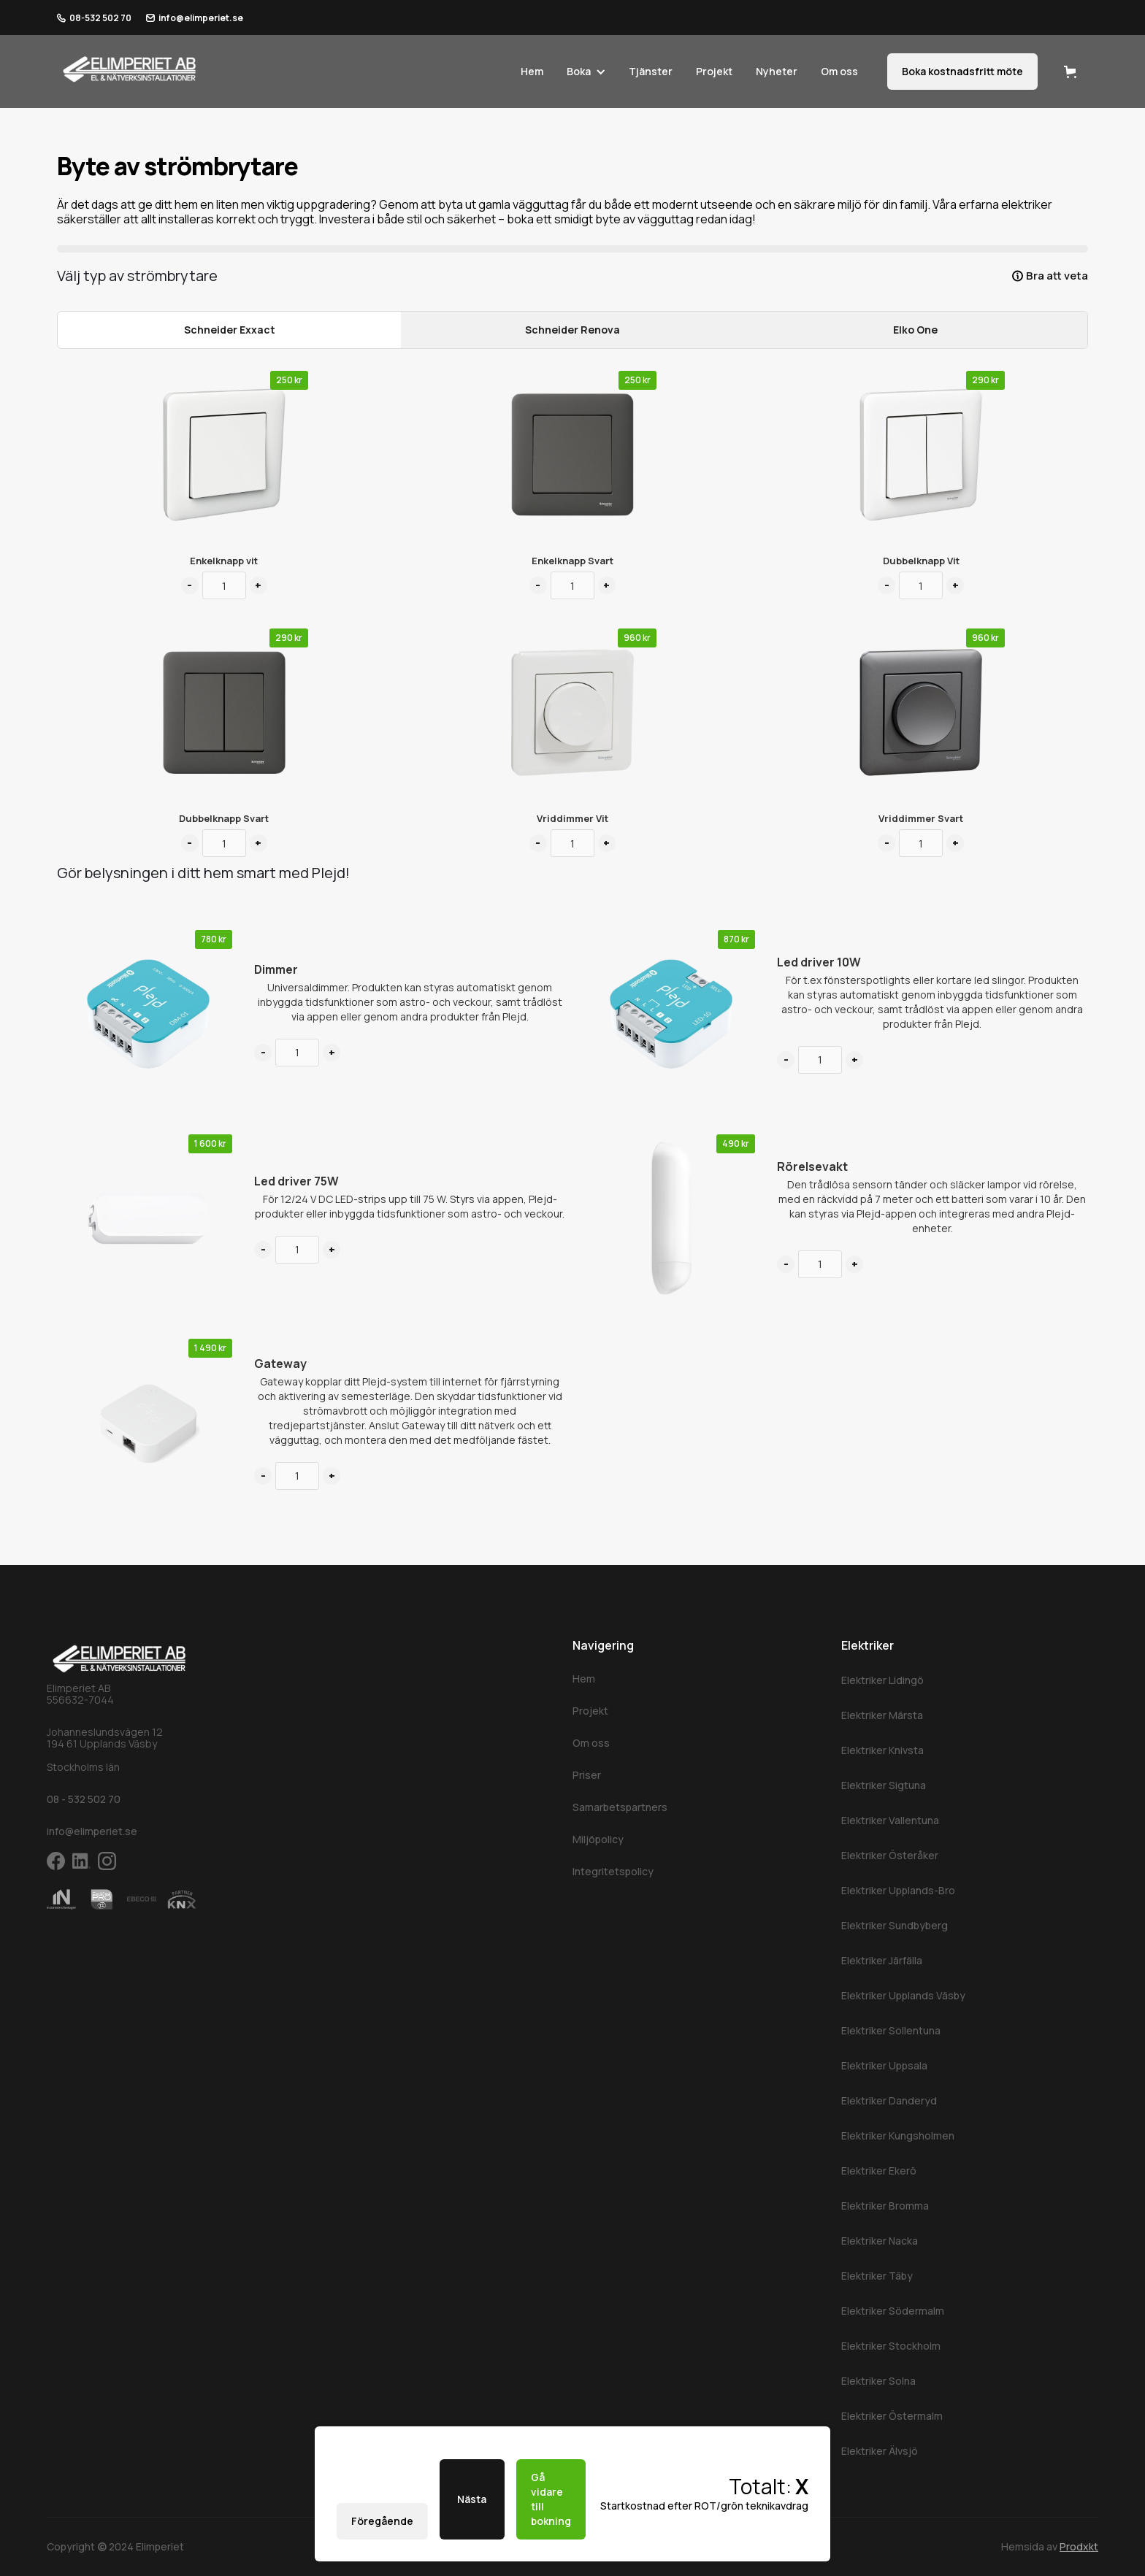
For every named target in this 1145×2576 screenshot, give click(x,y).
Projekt (714, 71)
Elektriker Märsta (882, 1715)
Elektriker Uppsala (884, 2065)
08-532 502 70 (100, 18)
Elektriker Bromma (885, 2205)
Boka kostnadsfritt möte (962, 71)
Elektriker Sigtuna (883, 1785)
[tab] (229, 330)
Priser (586, 1775)
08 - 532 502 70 (83, 1799)
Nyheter (776, 71)
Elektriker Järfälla (881, 1960)
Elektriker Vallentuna (890, 1820)
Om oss (839, 71)
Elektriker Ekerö (878, 2170)
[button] (580, 71)
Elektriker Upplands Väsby (903, 1995)
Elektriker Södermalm (892, 2311)
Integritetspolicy (613, 1871)
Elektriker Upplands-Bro (898, 1890)
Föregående (382, 2521)
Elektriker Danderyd (889, 2100)
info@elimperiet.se (200, 18)
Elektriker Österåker (889, 1855)
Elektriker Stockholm (891, 2346)
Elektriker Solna (878, 2381)
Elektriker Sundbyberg (894, 1925)
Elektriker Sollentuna (891, 2030)
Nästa (471, 2499)
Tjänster (651, 71)
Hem (532, 71)
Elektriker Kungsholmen (897, 2135)
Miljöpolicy (598, 1839)
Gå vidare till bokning (551, 2499)
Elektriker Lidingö (882, 1680)
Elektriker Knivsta (882, 1750)
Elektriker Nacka (879, 2241)
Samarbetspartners (619, 1807)
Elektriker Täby (877, 2276)
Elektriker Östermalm (892, 2416)
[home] (130, 68)
